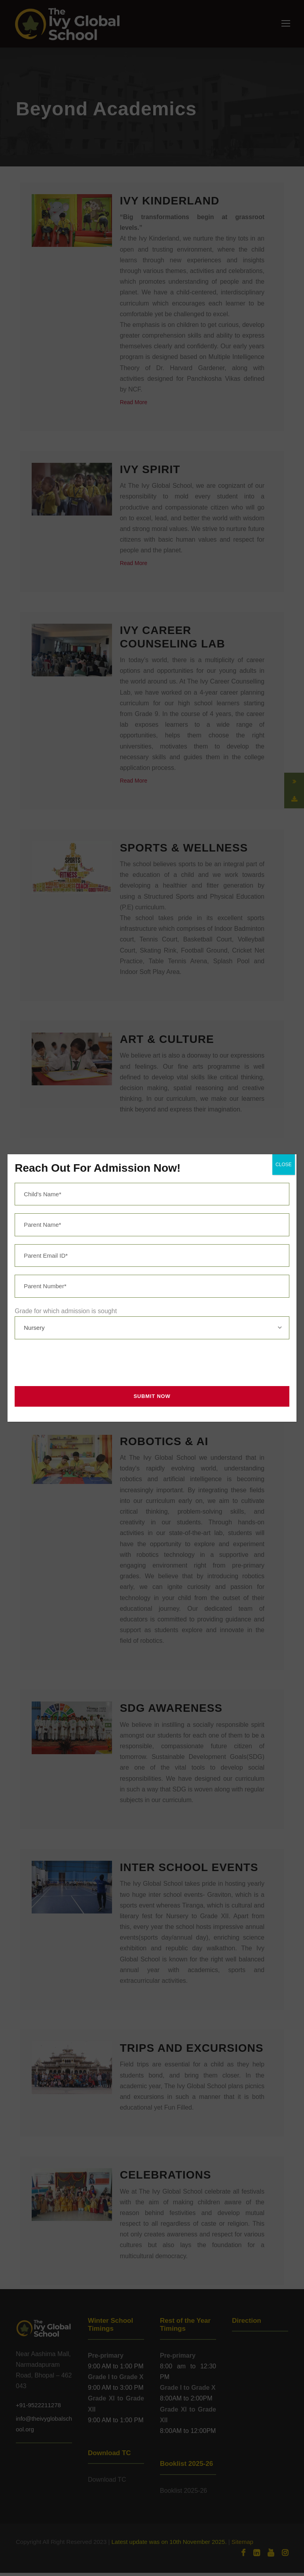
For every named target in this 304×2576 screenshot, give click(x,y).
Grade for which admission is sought (66, 1311)
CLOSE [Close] (284, 1164)
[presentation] (72, 1362)
